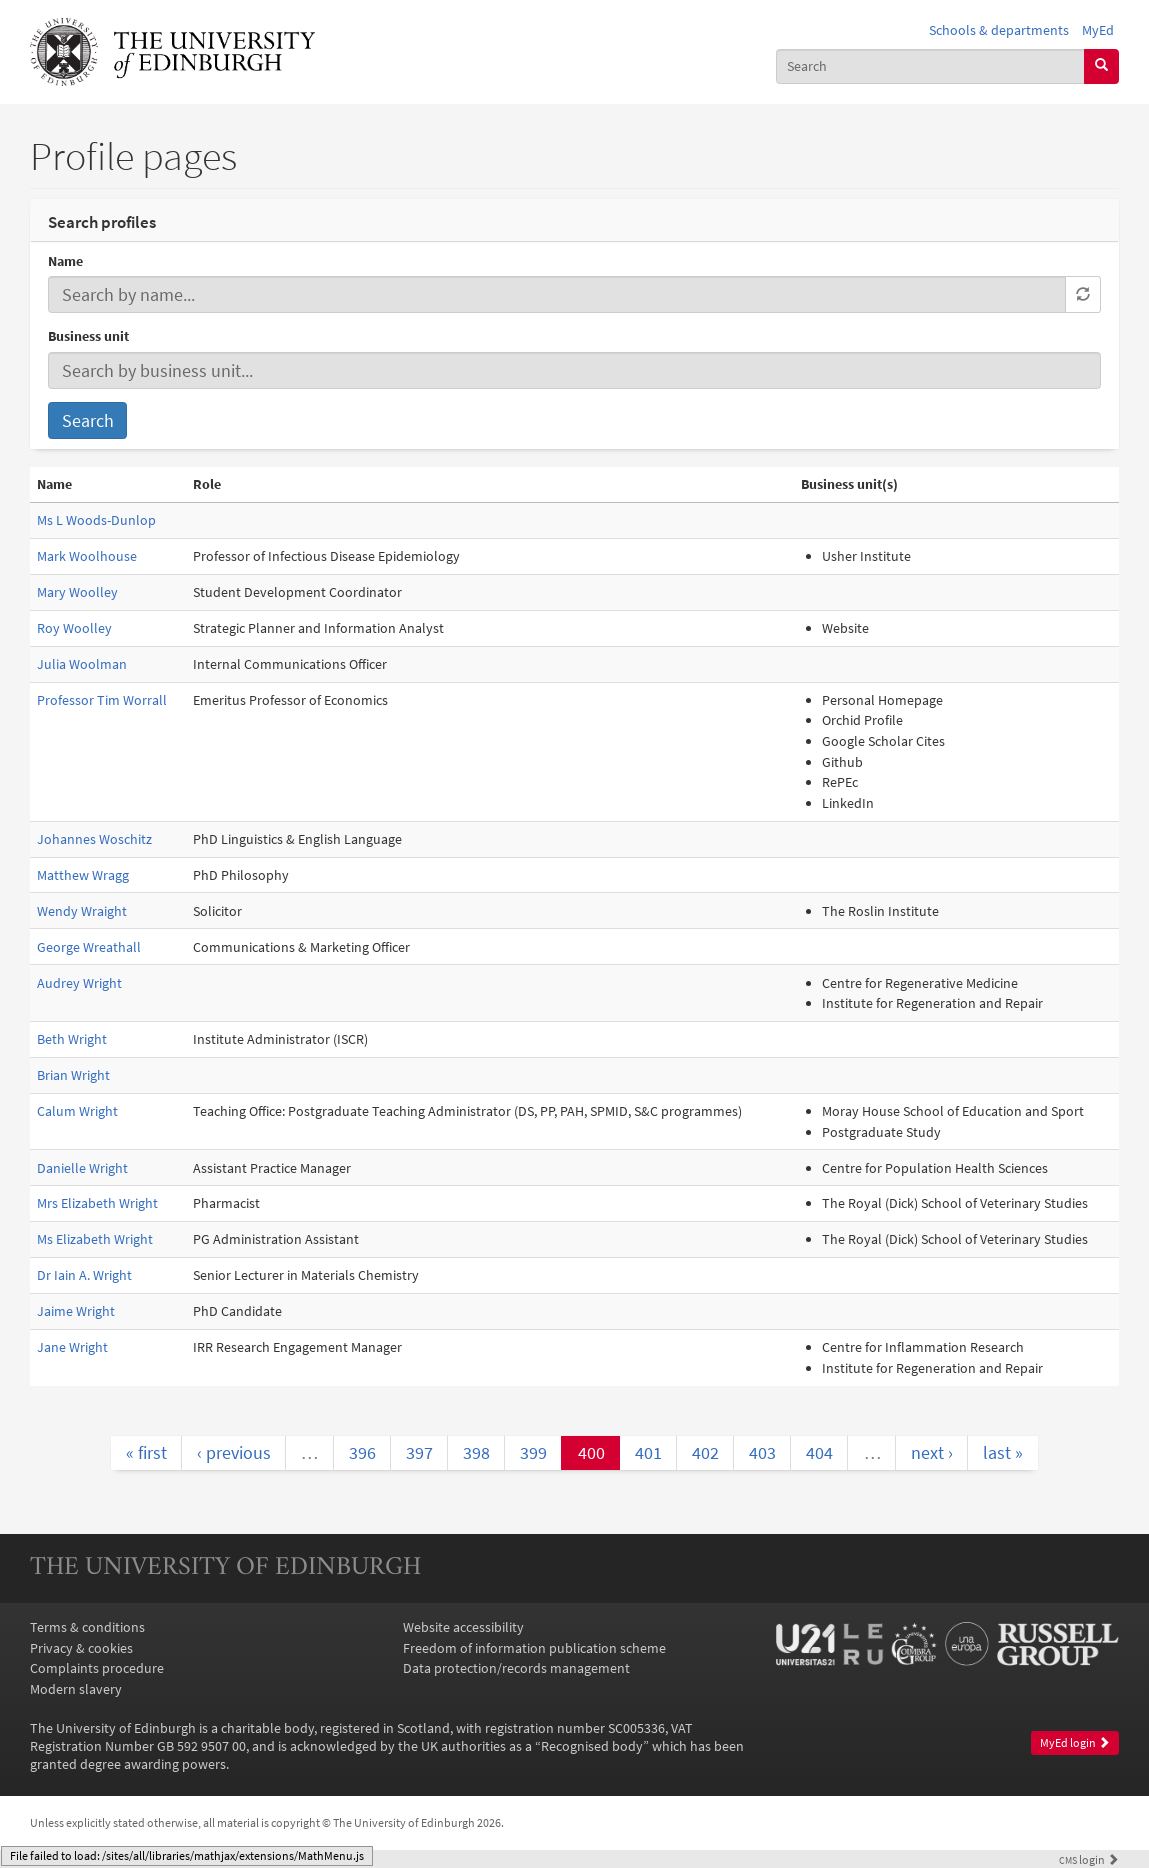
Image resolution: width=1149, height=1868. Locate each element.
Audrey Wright (79, 983)
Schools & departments (999, 30)
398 (476, 1452)
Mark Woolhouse (87, 556)
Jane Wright (72, 1347)
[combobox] (930, 66)
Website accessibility (463, 1627)
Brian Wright (73, 1075)
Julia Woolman (82, 664)
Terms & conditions (87, 1627)
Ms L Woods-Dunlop (96, 520)
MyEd (1098, 30)
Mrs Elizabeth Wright (97, 1203)
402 (705, 1452)
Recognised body (592, 1746)
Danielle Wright (82, 1168)
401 (648, 1452)
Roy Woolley (74, 628)
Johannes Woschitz (94, 839)
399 (533, 1452)
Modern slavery (76, 1689)
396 (362, 1452)
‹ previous (234, 1452)
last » (1003, 1452)
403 (762, 1452)
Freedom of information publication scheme (534, 1648)
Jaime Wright (76, 1311)
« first (146, 1452)
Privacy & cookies (81, 1648)
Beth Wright (72, 1039)
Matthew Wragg (83, 875)
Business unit (88, 336)
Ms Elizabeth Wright (95, 1239)
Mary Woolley (77, 592)
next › (932, 1452)
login (1089, 1860)
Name (65, 261)
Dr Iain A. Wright (84, 1275)
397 (419, 1452)
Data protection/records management (516, 1668)
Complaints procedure (97, 1668)
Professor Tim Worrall (102, 700)
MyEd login (1075, 1742)
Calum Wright (77, 1111)
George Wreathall (89, 947)
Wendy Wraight (82, 911)
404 (819, 1452)
